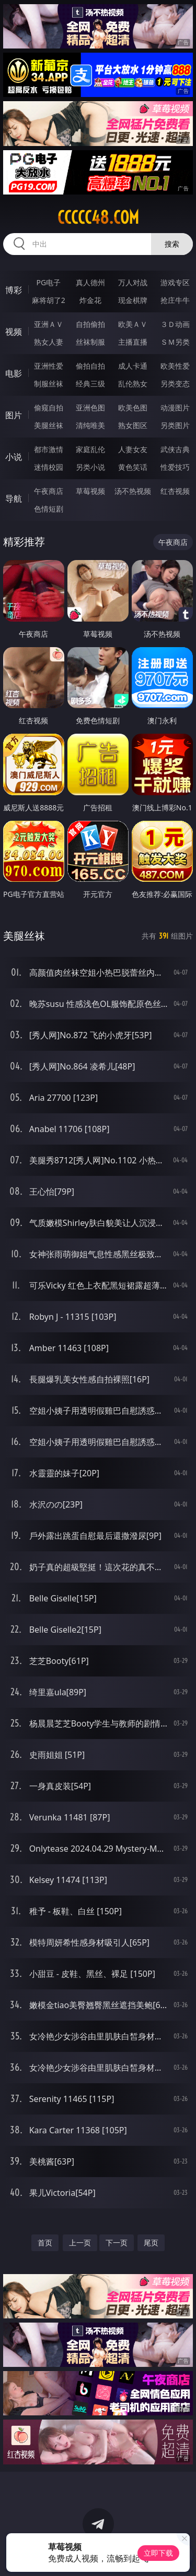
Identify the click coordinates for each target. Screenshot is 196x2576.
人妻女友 (132, 449)
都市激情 (48, 449)
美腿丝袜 (48, 425)
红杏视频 (175, 491)
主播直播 (132, 342)
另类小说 (90, 467)
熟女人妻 (48, 342)
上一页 (80, 2242)
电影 (13, 373)
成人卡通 (132, 366)
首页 (45, 2242)
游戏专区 (175, 282)
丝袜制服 (90, 342)
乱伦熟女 (132, 383)
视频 (13, 331)
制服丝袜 (48, 383)
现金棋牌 (132, 300)
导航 (13, 498)
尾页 (151, 2242)
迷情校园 (48, 467)
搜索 (172, 244)
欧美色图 (132, 407)
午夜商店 (48, 491)
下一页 (117, 2242)
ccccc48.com (98, 217)
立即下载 (158, 2553)
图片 (13, 415)
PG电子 (48, 282)
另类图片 (175, 425)
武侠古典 (175, 449)
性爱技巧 (175, 467)
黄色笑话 (132, 467)
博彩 (13, 290)
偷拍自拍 (90, 366)
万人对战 (132, 282)
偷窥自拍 (48, 407)
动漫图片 (175, 407)
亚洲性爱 (48, 366)
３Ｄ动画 (175, 324)
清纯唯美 (90, 425)
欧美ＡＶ (132, 324)
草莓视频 (90, 491)
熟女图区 (132, 425)
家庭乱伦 (90, 449)
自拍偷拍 (90, 324)
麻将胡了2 (48, 300)
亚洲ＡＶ (48, 324)
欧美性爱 (175, 366)
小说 (13, 457)
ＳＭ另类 (175, 342)
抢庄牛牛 (175, 300)
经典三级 (90, 383)
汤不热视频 (132, 491)
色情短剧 (48, 509)
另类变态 (175, 383)
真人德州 (90, 282)
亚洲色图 (90, 407)
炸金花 (90, 300)
